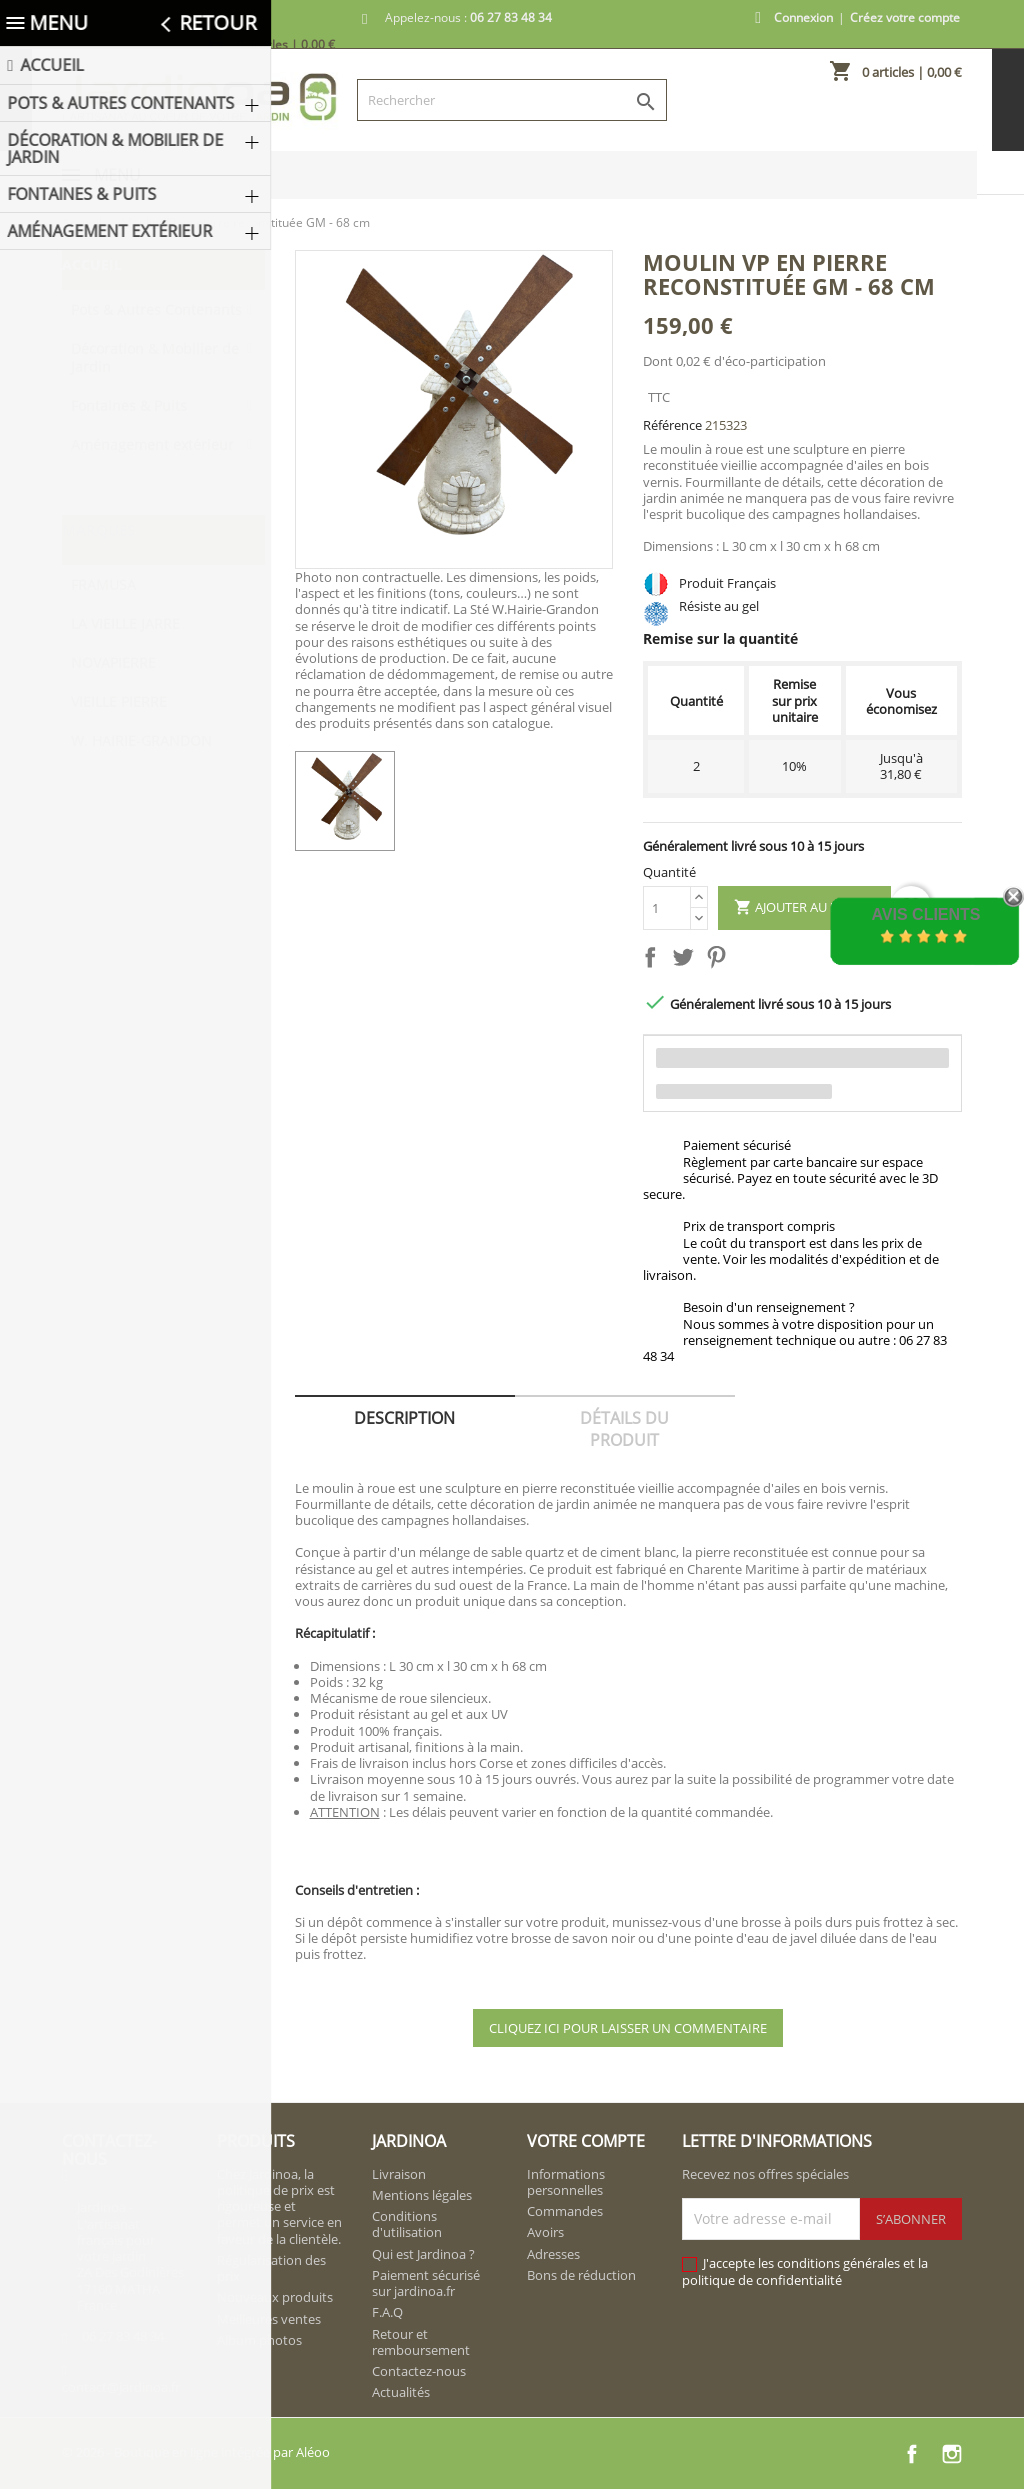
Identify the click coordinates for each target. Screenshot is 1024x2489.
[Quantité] (667, 908)
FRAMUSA (103, 584)
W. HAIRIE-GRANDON (141, 740)
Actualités (401, 2392)
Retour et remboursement (421, 2342)
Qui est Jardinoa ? (423, 2254)
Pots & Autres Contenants (156, 309)
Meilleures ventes (269, 2319)
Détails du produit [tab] (624, 1429)
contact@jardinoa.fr (121, 2387)
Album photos (259, 2340)
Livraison (399, 2174)
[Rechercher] (512, 100)
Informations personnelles (566, 2182)
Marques (98, 530)
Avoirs (545, 2232)
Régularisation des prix (271, 2268)
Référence (672, 425)
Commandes (565, 2211)
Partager (654, 961)
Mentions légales (422, 2195)
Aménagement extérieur (152, 444)
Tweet (687, 961)
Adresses (553, 2254)
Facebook (912, 2454)
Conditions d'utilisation (407, 2224)
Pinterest (720, 961)
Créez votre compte (905, 17)
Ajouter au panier (804, 908)
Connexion (803, 17)
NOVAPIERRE (113, 662)
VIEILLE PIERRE (119, 701)
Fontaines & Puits (129, 405)
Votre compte (586, 2141)
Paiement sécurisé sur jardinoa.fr (426, 2283)
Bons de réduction (581, 2275)
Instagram (952, 2454)
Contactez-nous (419, 2371)
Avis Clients (925, 914)
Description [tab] (404, 1418)
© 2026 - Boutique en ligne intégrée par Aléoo (196, 2452)
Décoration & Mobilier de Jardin (155, 357)
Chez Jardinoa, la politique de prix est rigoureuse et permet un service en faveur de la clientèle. (279, 2206)
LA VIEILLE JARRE (125, 623)
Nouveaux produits (275, 2297)
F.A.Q (387, 2312)
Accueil (92, 264)
